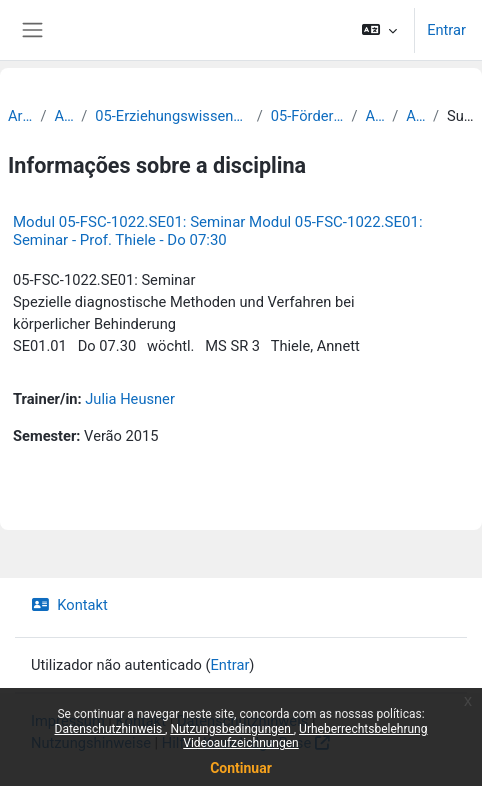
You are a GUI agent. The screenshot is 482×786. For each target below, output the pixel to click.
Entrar (446, 30)
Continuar (241, 768)
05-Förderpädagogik (307, 116)
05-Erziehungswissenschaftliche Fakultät (171, 116)
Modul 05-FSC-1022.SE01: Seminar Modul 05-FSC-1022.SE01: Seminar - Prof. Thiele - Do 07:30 (218, 231)
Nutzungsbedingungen (231, 729)
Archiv (20, 116)
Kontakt (69, 605)
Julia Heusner (130, 399)
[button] (379, 30)
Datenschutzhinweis (110, 729)
